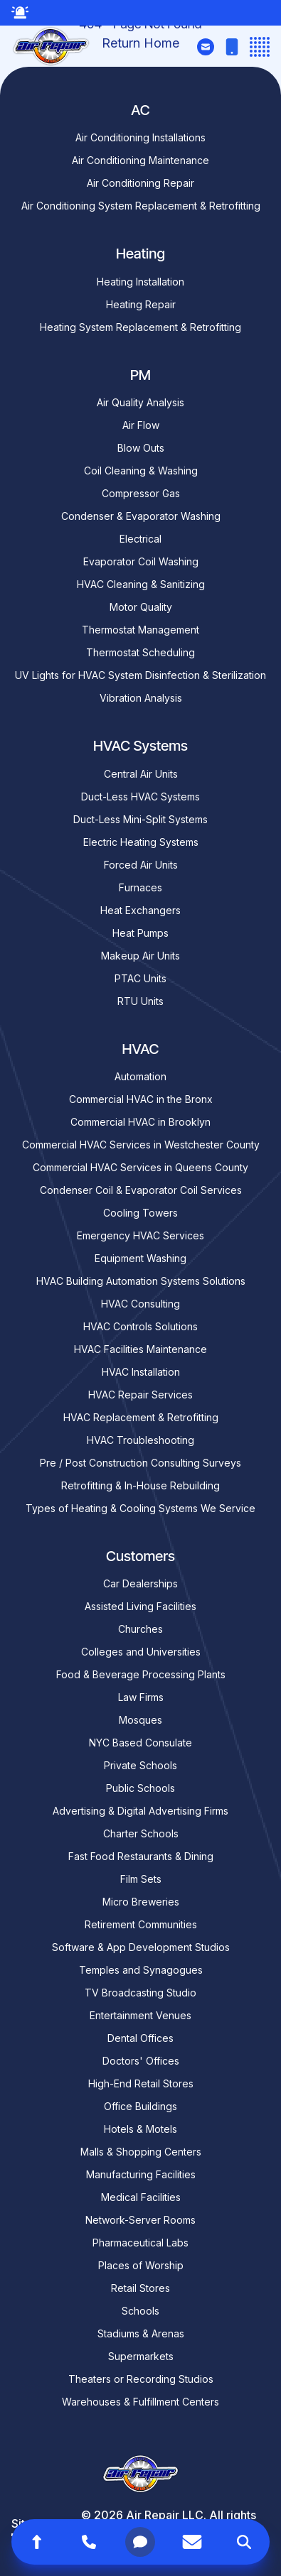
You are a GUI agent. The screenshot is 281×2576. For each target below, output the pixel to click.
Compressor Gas (141, 493)
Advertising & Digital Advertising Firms (140, 1811)
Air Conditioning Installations (140, 137)
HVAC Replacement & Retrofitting (140, 1417)
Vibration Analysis (141, 698)
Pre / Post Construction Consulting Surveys (140, 1463)
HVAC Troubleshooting (140, 1440)
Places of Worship (141, 2265)
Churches (140, 1629)
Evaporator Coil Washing (140, 561)
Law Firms (141, 1697)
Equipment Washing (140, 1258)
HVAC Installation (141, 1372)
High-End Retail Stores (140, 2083)
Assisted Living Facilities (140, 1606)
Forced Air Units (141, 865)
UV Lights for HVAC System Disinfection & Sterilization (140, 675)
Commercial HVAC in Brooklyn (140, 1122)
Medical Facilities (141, 2197)
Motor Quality (141, 607)
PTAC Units (140, 978)
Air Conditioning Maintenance (140, 160)
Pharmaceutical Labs (140, 2243)
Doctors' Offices (140, 2061)
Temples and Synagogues (141, 1970)
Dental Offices (140, 2038)
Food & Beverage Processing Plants (141, 1674)
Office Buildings (140, 2106)
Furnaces (140, 887)
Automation (140, 1076)
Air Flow (140, 425)
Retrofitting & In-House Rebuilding (140, 1485)
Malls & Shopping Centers (140, 2152)
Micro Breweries (140, 1902)
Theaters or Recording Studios (140, 2379)
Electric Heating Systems (140, 842)
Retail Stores (140, 2288)
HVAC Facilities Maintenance (140, 1349)
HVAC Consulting (140, 1304)
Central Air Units (141, 774)
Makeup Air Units (140, 956)
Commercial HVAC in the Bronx (141, 1099)
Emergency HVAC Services (140, 1235)
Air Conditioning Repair (140, 183)
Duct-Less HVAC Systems (140, 796)
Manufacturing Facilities (141, 2174)
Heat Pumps (140, 933)
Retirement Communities (141, 1924)
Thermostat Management (140, 630)
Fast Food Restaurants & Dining (140, 1856)
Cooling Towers (140, 1213)
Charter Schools (141, 1833)
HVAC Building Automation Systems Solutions (140, 1281)
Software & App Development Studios (141, 1947)
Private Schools (140, 1765)
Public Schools (140, 1788)
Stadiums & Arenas (140, 2333)
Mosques (140, 1720)
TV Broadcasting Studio (140, 1993)
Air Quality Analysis (140, 402)
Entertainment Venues (140, 2015)
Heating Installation (140, 282)
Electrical (140, 539)
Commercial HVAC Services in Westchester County (141, 1144)
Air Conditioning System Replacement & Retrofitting (140, 206)
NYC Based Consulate (140, 1743)
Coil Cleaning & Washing (141, 470)
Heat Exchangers (140, 910)
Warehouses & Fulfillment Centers (140, 2402)
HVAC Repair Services (140, 1394)
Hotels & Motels (140, 2129)
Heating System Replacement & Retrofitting (140, 327)
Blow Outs (140, 448)
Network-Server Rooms (140, 2220)
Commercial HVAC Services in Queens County (140, 1167)
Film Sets (140, 1879)
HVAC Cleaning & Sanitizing (141, 584)
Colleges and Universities (141, 1652)
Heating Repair (141, 304)
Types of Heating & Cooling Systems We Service (140, 1508)
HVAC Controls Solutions (140, 1326)
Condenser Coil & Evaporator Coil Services (141, 1190)
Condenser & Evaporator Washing (141, 516)
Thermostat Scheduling (140, 652)
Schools (140, 2311)
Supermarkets (141, 2356)
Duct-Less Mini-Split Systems (140, 819)
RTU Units (140, 1001)
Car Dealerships (140, 1583)
